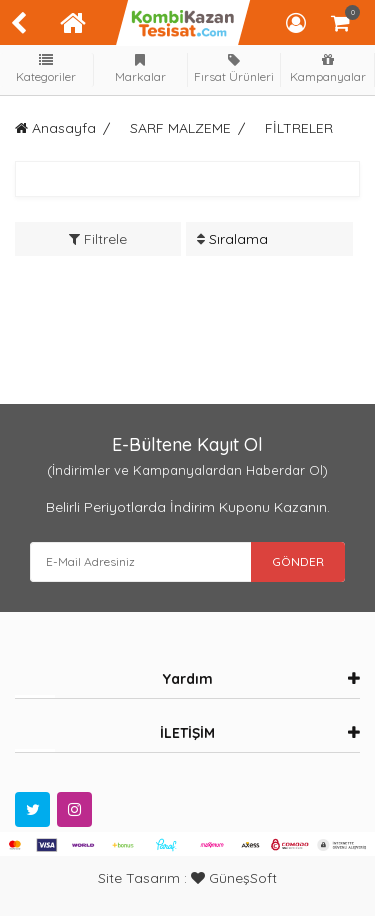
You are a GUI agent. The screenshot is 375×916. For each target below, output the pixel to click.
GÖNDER (298, 561)
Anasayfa (55, 128)
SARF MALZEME (180, 128)
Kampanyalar (328, 68)
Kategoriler (47, 68)
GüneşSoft (234, 878)
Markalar (140, 68)
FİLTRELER (299, 128)
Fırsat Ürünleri (234, 68)
